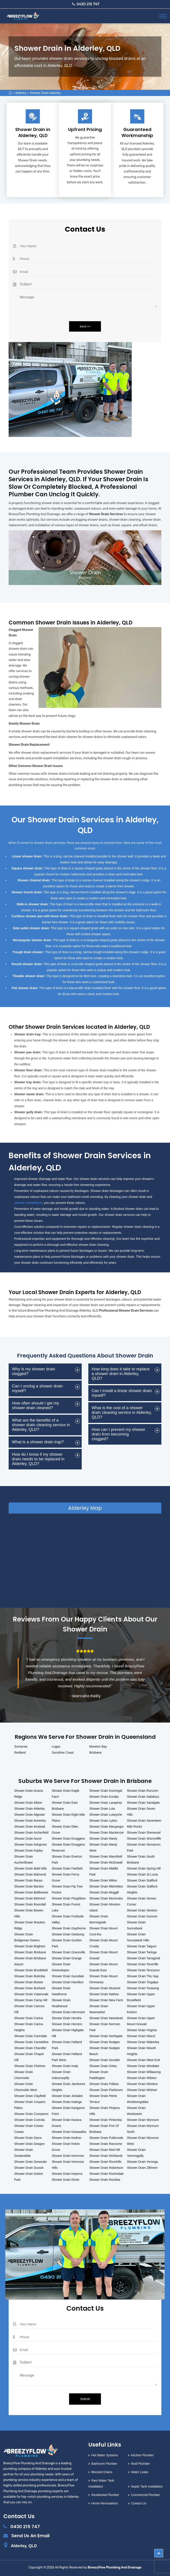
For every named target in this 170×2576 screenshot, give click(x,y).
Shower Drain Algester (29, 1814)
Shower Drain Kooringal (105, 1790)
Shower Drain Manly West (103, 1847)
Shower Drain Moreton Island (104, 1907)
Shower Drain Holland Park (67, 2045)
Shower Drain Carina (28, 2018)
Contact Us (138, 2503)
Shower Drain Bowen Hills (28, 1913)
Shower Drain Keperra (67, 2173)
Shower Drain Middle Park (103, 1871)
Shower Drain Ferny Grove (65, 1877)
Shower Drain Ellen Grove (65, 1829)
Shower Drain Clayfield (30, 2096)
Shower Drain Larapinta (105, 1802)
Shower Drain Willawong (144, 2072)
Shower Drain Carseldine (31, 2042)
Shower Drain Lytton (103, 1820)
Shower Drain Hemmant (68, 2012)
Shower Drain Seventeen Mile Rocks (144, 1823)
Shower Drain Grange (67, 1958)
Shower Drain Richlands (106, 2155)
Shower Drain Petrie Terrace (103, 2099)
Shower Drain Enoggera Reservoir (68, 1847)
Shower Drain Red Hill (104, 2150)
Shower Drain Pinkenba (105, 2120)
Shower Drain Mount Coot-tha (103, 1931)
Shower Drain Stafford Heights (142, 1889)
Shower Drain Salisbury (143, 1796)
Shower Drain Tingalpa (142, 1982)
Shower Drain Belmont (29, 1898)
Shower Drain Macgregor (106, 1826)
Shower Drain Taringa (141, 1952)
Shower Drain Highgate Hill (68, 2033)
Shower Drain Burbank (29, 1988)
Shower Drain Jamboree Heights (68, 2087)
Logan (56, 1746)
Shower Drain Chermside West (25, 2087)
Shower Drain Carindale (30, 2036)
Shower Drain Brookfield (31, 1970)
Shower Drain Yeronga (142, 2161)
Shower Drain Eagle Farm (65, 1793)
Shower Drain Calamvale (31, 1994)
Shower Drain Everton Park (67, 1859)
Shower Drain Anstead (29, 1826)
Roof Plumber (140, 2463)
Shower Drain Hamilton (68, 1982)
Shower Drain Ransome (105, 2144)
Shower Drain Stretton (142, 1910)
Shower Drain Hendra (67, 2018)
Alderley (21, 93)
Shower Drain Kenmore (68, 2155)
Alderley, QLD (24, 2546)
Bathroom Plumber (104, 2463)
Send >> (84, 326)
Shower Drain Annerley (30, 1820)
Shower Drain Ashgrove (30, 1844)
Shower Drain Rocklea (104, 2179)
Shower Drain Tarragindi (143, 1958)
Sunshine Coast (63, 1752)
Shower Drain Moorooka (106, 1898)
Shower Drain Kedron (66, 2138)
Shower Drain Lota (102, 1808)
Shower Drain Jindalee (67, 2096)
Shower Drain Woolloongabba (137, 2099)
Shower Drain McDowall (105, 1862)
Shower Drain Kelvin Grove (66, 2147)
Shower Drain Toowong (143, 1988)
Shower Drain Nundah (104, 2060)
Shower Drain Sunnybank (136, 1925)
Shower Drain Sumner (142, 1916)
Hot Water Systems (104, 2455)
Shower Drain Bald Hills (30, 1868)
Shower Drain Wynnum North (143, 2129)
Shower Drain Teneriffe (142, 1964)
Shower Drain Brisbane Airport (30, 1961)
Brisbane (95, 1752)
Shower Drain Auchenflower (23, 1859)
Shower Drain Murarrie (105, 1988)
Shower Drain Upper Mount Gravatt (141, 2021)
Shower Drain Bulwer (28, 1982)
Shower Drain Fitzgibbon (69, 1898)
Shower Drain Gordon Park (67, 1943)
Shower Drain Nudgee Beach (104, 2051)
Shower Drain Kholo (65, 2179)
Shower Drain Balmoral (30, 1874)
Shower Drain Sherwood (143, 1832)
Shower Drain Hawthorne (61, 1991)
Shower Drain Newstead (106, 2018)
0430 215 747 (86, 4)
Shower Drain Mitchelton (106, 1886)
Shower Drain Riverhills (105, 2161)
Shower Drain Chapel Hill (29, 2057)
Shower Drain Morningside (98, 1919)
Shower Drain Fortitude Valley (68, 1919)
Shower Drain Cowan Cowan (28, 2129)
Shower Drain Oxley (103, 2066)
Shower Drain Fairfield (67, 1868)
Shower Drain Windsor (142, 2084)
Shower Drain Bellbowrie (31, 1892)
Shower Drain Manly (103, 1838)
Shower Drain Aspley (28, 1850)
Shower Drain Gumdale (68, 1976)
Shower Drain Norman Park (104, 2027)
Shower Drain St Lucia (142, 1874)
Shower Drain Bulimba (29, 1976)
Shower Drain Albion (28, 1802)
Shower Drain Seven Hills (141, 1811)
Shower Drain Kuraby (104, 1796)
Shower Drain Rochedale (106, 2173)
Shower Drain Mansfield (105, 1856)
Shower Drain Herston (67, 2024)
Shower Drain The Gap (142, 1976)
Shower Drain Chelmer (30, 2066)
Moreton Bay (98, 1746)
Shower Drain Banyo (28, 1880)
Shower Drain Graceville (68, 1952)
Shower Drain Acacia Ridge (28, 1793)
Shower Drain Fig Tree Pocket (67, 1889)
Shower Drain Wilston (142, 2078)
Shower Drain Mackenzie (106, 1832)
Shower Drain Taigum (141, 1946)
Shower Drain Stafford (142, 1880)
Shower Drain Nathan (104, 1994)
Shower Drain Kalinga (67, 2102)
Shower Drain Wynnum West (143, 2141)
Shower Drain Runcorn (142, 1790)
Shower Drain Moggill (104, 1892)
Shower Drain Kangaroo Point (68, 2111)
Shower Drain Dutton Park (28, 2176)
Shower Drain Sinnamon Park (143, 1847)
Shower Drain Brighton (29, 1946)
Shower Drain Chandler (30, 2048)
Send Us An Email (30, 2536)
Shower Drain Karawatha (69, 2132)
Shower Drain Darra (28, 2138)
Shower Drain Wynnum (143, 2120)
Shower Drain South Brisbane (141, 1859)
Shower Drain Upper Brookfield (141, 1997)
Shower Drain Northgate (106, 2036)
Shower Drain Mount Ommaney (103, 1979)
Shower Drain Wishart (142, 2090)
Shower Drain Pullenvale (106, 2138)
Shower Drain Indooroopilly (61, 2075)
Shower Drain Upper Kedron (141, 2009)
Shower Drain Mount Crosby (103, 1943)
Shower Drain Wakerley (143, 2042)
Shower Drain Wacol (141, 2036)
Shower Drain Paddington (98, 2075)
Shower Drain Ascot (27, 1838)
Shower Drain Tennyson (143, 1970)
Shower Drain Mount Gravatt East (103, 1967)
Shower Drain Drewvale (30, 2161)
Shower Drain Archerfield (31, 1832)
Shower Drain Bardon (29, 1886)
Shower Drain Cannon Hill (29, 2009)
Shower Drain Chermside (23, 2075)
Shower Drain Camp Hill (30, 2000)
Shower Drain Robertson (106, 2167)
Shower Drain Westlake (143, 2066)
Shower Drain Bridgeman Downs (26, 1937)
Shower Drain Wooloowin (136, 2111)
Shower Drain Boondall (30, 1904)
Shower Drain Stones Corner (141, 1901)
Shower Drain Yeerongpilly (136, 2152)
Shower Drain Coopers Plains (30, 2105)
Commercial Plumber (145, 2495)
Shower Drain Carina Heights (28, 2027)
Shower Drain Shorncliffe (144, 1838)
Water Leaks (139, 2472)
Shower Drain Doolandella (23, 2152)
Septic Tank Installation (147, 2486)
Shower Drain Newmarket (98, 2009)
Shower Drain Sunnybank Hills (138, 1937)
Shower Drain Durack (29, 2167)
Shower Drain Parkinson (106, 2090)
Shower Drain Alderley (45, 93)
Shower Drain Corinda (29, 2120)
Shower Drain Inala (65, 2066)
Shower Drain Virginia (142, 2030)
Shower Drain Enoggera (68, 1838)
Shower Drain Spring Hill (144, 1868)
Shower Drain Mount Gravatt (103, 1955)
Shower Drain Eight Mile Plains (68, 1817)
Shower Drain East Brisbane (65, 1805)
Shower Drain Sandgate (143, 1802)
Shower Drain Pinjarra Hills (104, 2111)
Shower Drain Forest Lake (66, 1907)
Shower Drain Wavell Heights (141, 2051)
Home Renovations (104, 2503)
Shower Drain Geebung (68, 1934)
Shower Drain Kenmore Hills (68, 2164)
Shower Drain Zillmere (142, 2167)
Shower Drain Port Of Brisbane (104, 2129)
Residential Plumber (105, 2495)
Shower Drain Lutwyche (105, 1814)
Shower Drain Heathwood (61, 2003)
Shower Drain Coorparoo (31, 2114)
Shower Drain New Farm (106, 2000)
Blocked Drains (101, 2472)
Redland (20, 1752)
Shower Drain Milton (103, 1880)
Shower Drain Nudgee (104, 2042)
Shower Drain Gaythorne (69, 1928)
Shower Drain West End (143, 2060)
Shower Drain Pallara (104, 2084)
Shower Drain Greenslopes (61, 1967)
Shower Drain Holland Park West (67, 2057)
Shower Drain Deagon (29, 2144)
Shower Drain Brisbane (30, 1952)
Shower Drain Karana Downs (66, 2123)
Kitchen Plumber (142, 2455)
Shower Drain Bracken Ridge (29, 1925)
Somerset (20, 1746)
